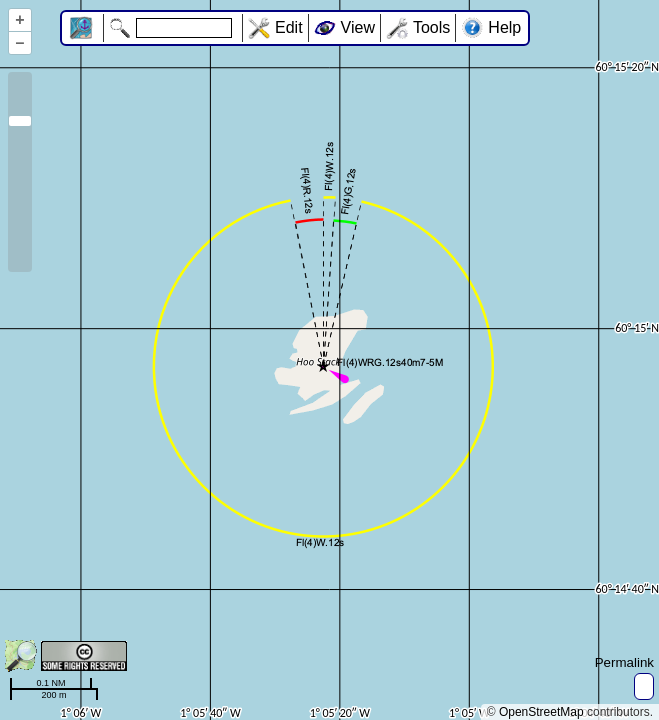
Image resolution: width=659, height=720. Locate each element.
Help (504, 27)
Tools (431, 27)
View (358, 27)
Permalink (624, 662)
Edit (289, 27)
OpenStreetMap (541, 712)
